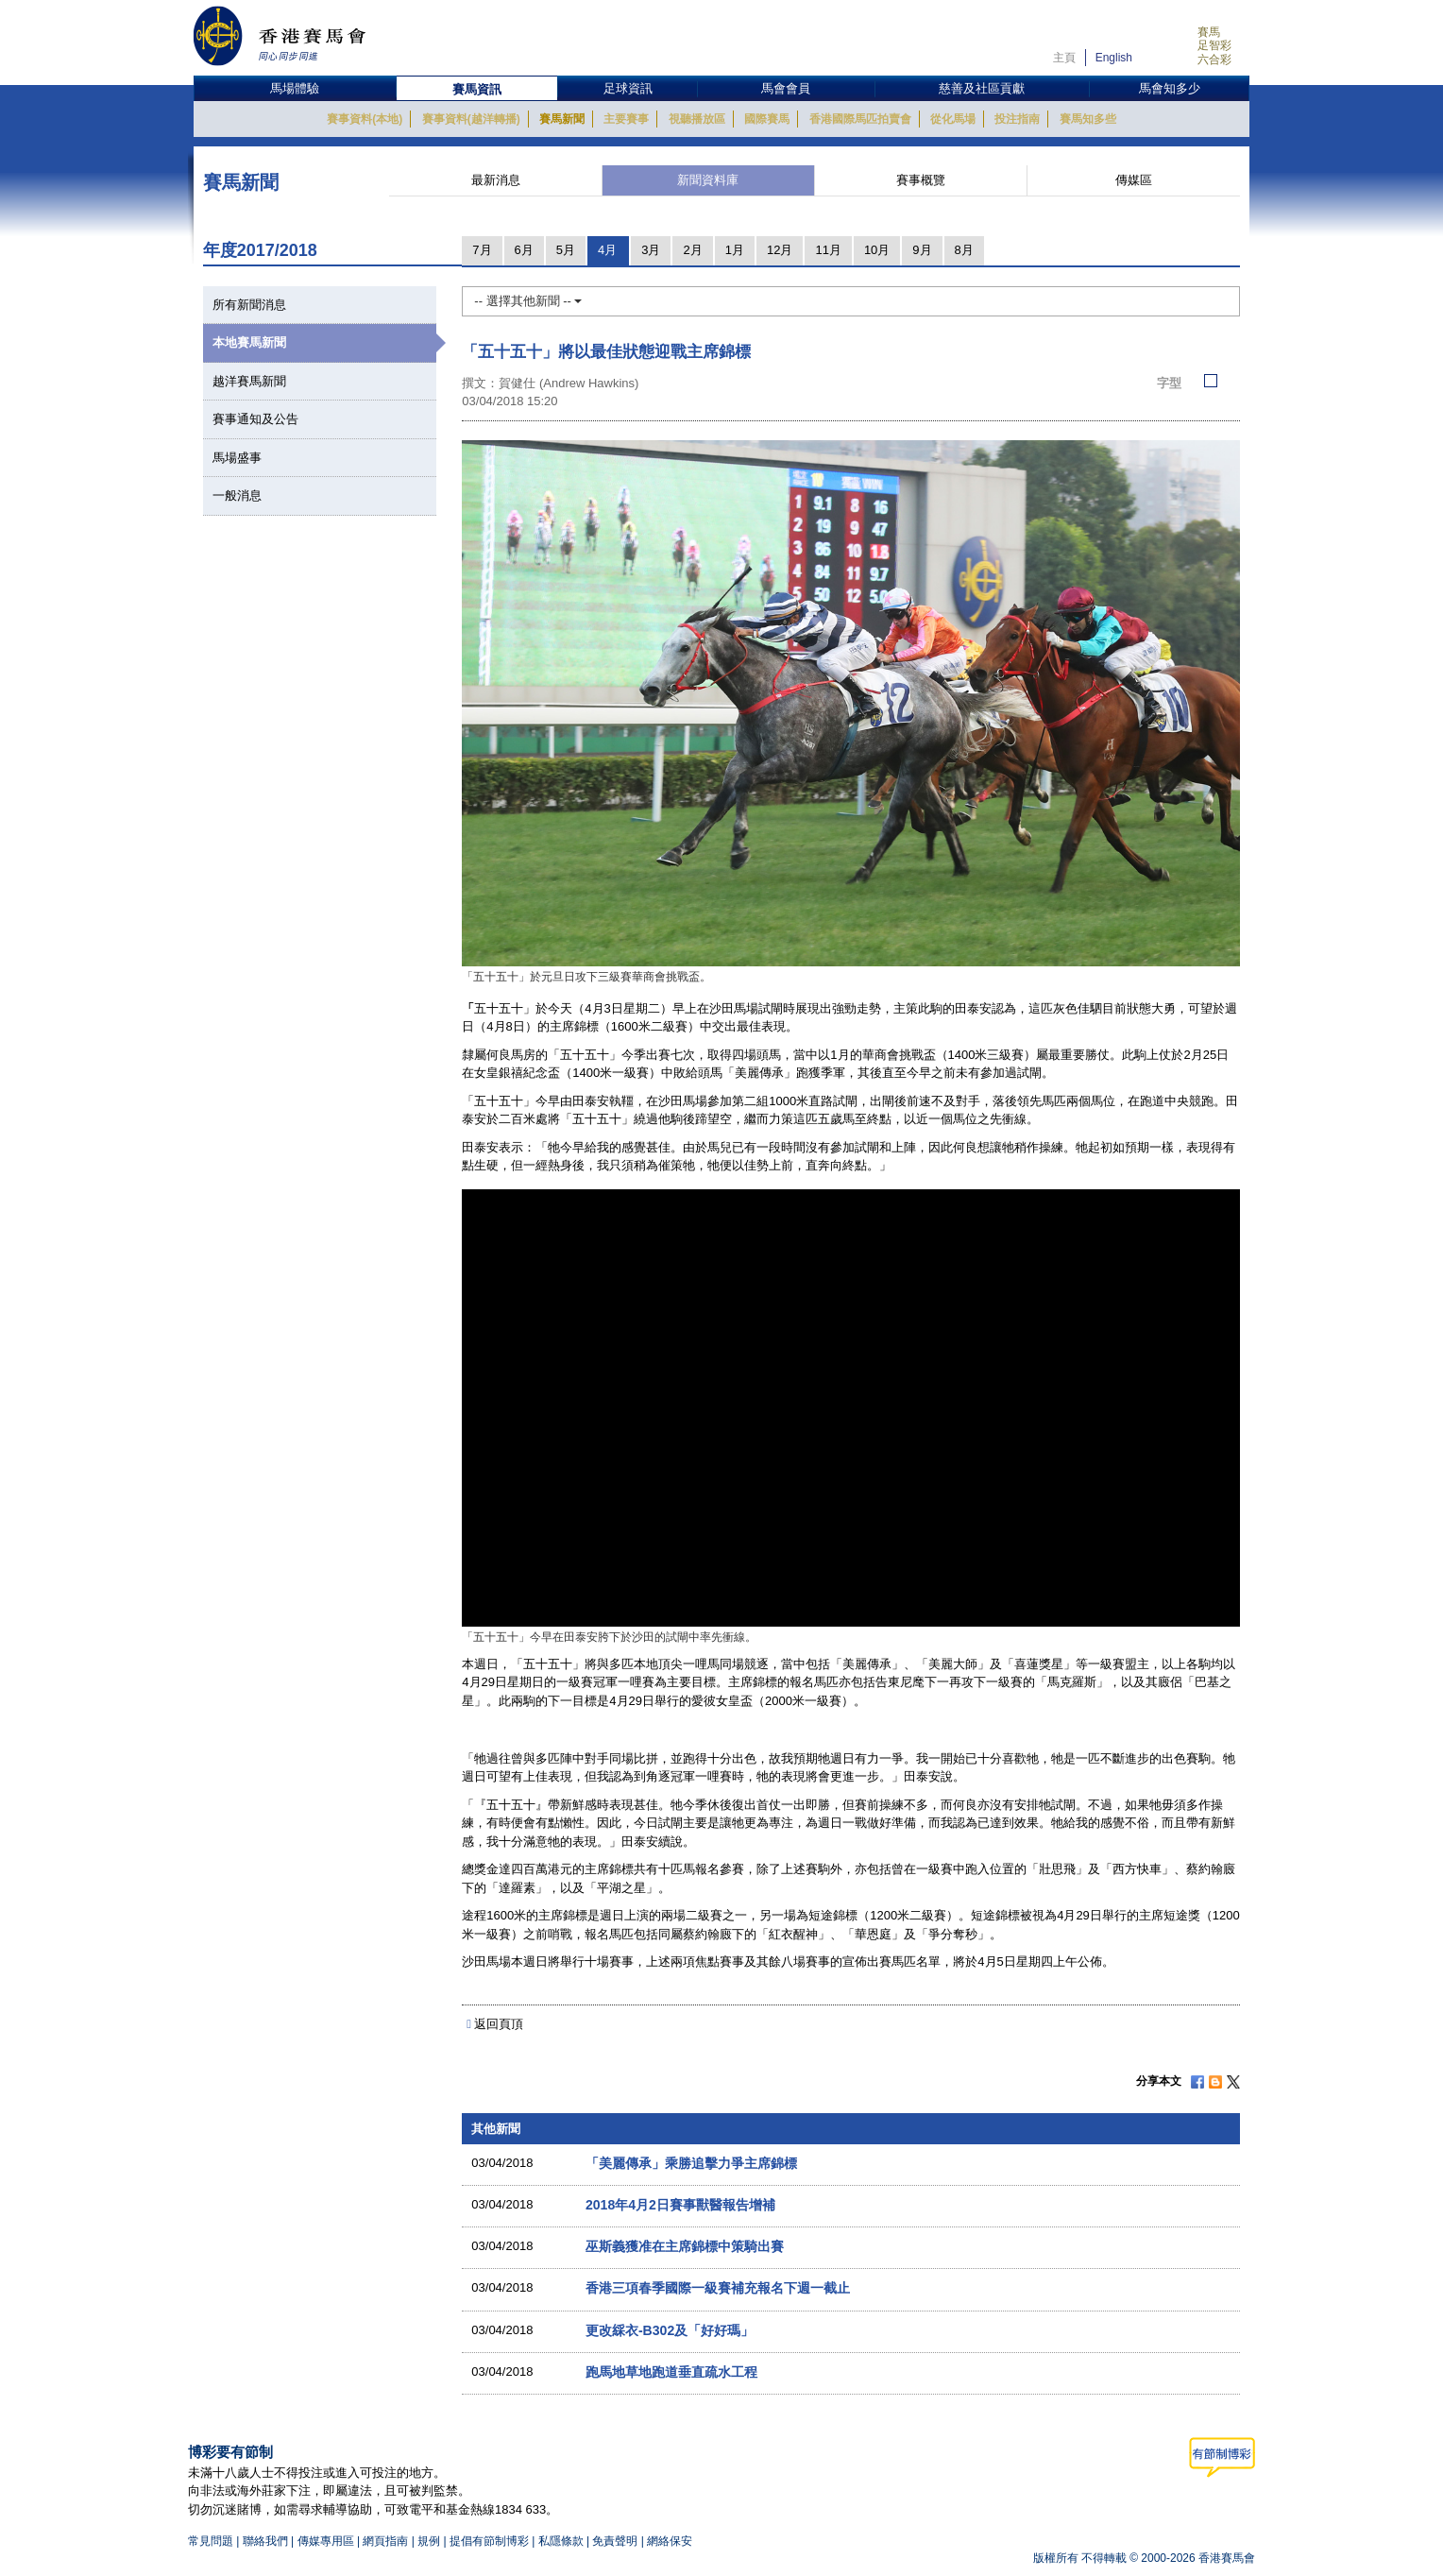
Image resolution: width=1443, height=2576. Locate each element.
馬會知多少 (1169, 88)
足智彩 (1214, 45)
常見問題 (210, 2541)
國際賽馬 (766, 119)
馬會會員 (785, 88)
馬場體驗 (294, 88)
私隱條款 (561, 2541)
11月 (827, 250)
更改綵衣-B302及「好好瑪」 (670, 2330)
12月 (779, 250)
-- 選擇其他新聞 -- (528, 301)
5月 (565, 250)
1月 (734, 250)
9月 (921, 250)
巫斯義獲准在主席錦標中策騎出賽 (685, 2246)
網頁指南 (385, 2541)
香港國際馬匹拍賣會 (860, 119)
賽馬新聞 (562, 119)
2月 (692, 250)
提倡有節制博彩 (489, 2541)
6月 (524, 250)
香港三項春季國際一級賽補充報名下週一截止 (718, 2287)
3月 (650, 250)
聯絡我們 (265, 2541)
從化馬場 (953, 119)
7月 (481, 250)
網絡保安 (669, 2541)
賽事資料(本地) (364, 119)
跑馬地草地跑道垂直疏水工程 (671, 2372)
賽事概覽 (920, 180)
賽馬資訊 (476, 89)
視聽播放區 (697, 119)
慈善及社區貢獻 (982, 88)
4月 (607, 250)
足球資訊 (628, 88)
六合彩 (1214, 59)
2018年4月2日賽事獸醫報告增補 (680, 2204)
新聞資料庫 (707, 180)
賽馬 (1208, 32)
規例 (430, 2541)
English (1113, 57)
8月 (964, 250)
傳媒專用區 (325, 2541)
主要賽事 (626, 119)
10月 (877, 250)
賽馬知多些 (1088, 119)
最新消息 (495, 180)
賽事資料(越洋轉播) (471, 119)
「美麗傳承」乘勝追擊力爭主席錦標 (691, 2163)
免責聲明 (614, 2541)
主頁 (1064, 57)
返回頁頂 (498, 2024)
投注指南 (1017, 119)
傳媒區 (1133, 180)
